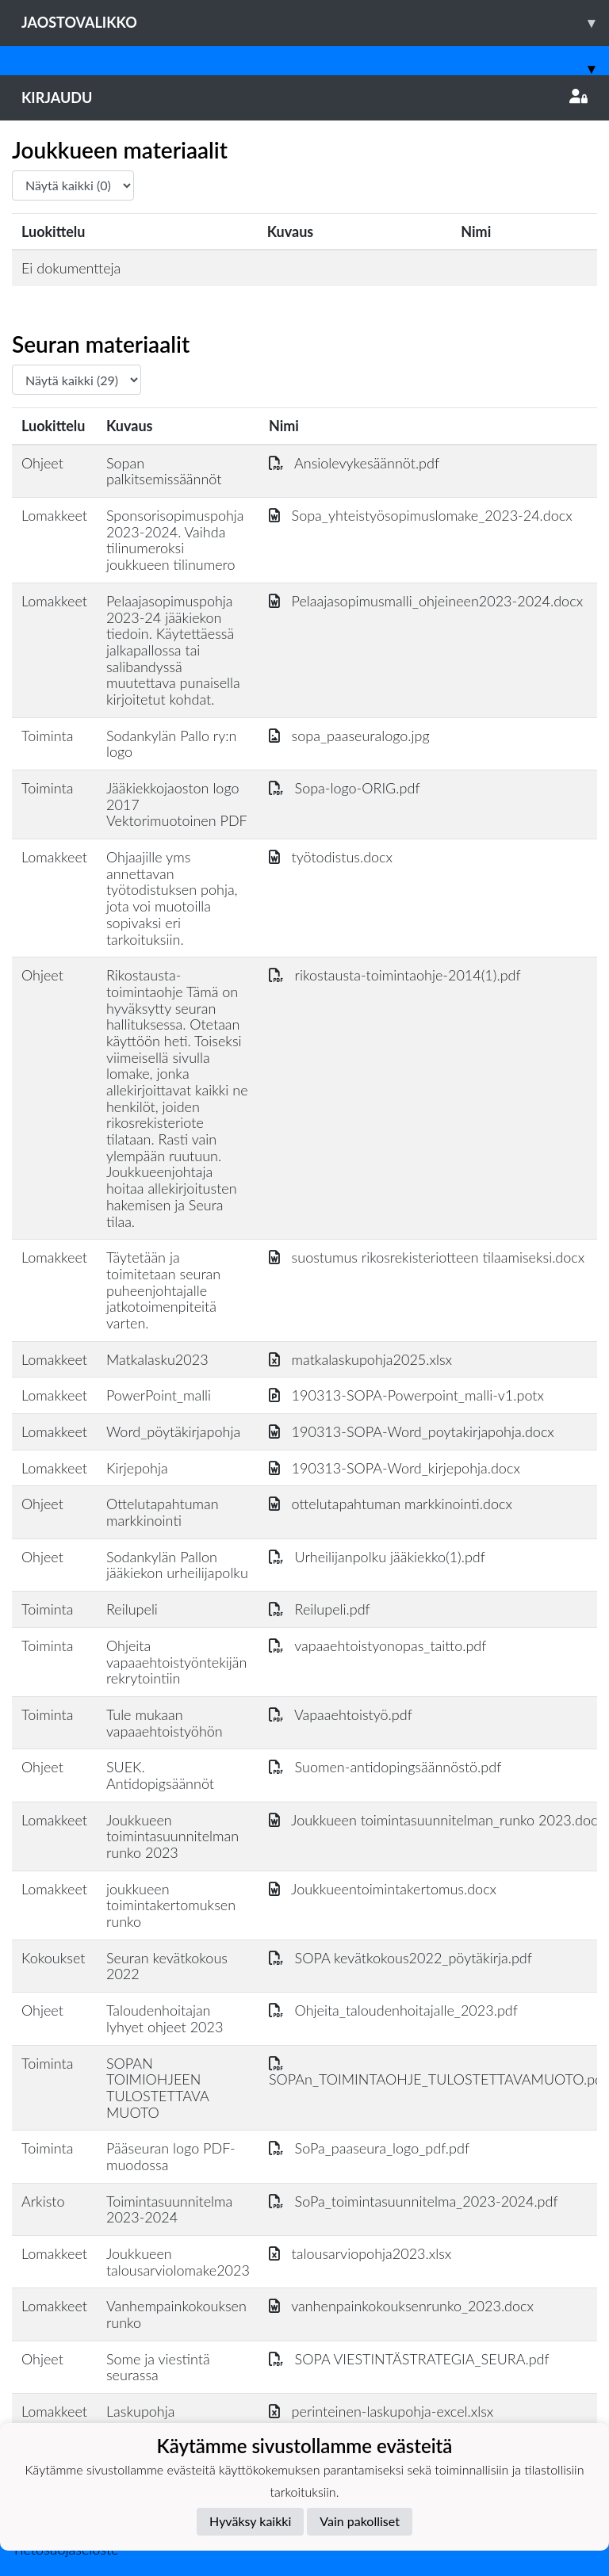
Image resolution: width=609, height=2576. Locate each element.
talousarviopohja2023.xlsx (360, 2253)
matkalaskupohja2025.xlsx (360, 1359)
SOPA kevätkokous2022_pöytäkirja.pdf (400, 1957)
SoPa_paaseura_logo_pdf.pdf (369, 2148)
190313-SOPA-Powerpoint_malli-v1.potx (406, 1395)
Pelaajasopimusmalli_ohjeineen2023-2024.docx (426, 601)
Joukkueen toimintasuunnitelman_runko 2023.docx (436, 1820)
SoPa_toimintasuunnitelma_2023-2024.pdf (413, 2201)
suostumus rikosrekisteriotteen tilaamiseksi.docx (426, 1257)
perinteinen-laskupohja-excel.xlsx (381, 2411)
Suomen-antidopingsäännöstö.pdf (385, 1766)
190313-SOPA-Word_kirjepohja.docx (394, 1468)
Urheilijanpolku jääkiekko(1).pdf (377, 1556)
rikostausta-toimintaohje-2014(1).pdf (395, 975)
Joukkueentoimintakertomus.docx (382, 1889)
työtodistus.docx (331, 857)
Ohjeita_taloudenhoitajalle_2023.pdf (393, 2010)
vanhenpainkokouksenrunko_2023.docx (401, 2305)
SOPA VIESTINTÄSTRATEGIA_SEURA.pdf (409, 2359)
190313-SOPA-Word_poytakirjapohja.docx (411, 1431)
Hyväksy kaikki (250, 2520)
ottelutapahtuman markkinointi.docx (390, 1503)
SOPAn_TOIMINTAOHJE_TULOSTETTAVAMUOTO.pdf (438, 2071)
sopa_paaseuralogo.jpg (349, 735)
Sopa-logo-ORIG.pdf (344, 788)
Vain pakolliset (360, 2520)
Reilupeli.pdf (319, 1609)
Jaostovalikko (315, 22)
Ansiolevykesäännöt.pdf (354, 463)
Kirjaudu (304, 97)
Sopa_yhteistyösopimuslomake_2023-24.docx (421, 515)
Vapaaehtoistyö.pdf (340, 1714)
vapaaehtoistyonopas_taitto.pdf (377, 1645)
